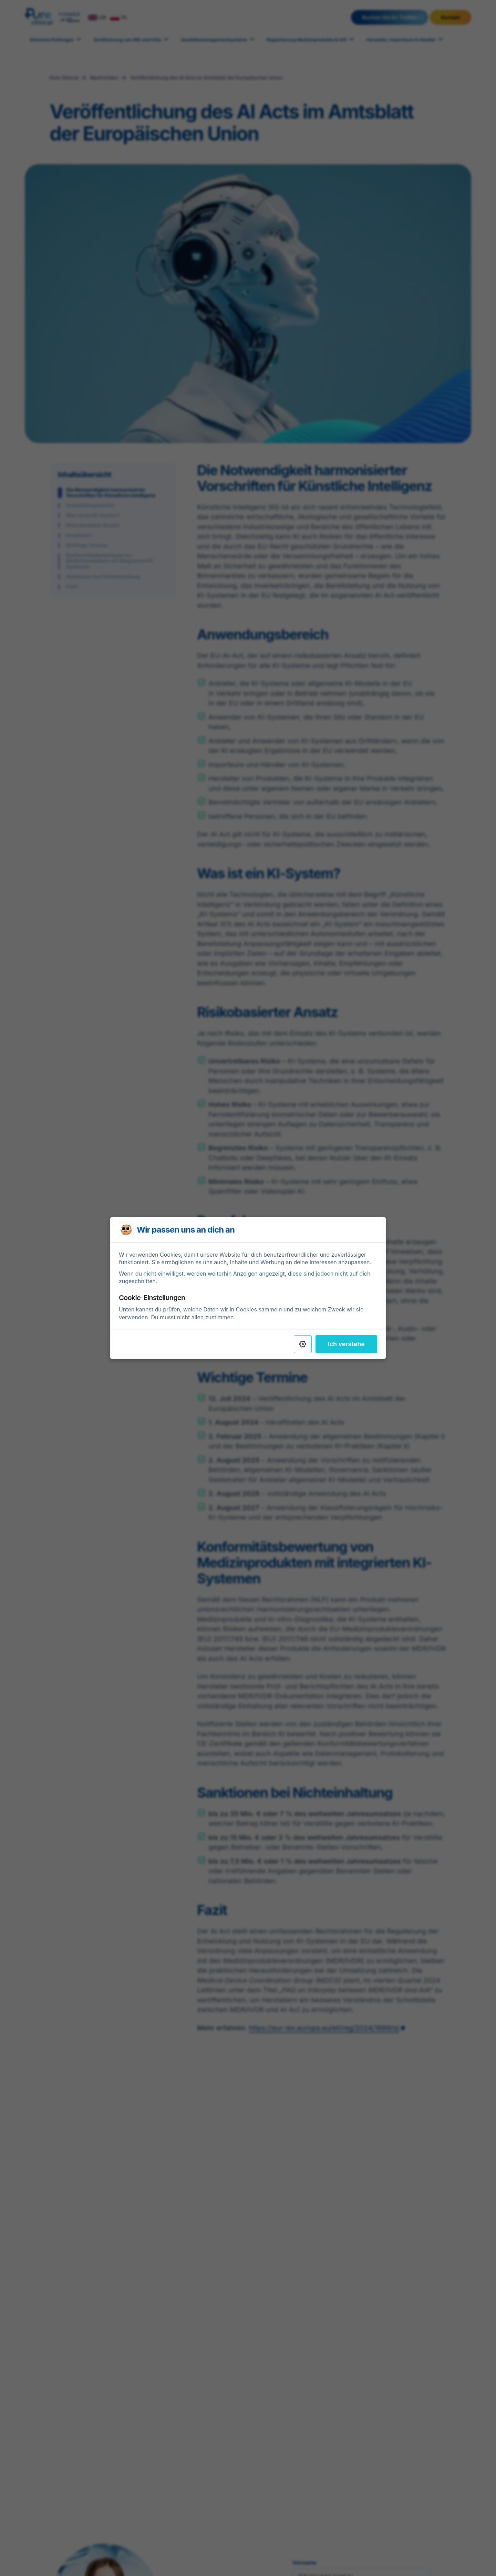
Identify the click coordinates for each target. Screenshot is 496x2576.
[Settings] (303, 1344)
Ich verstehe (346, 1344)
